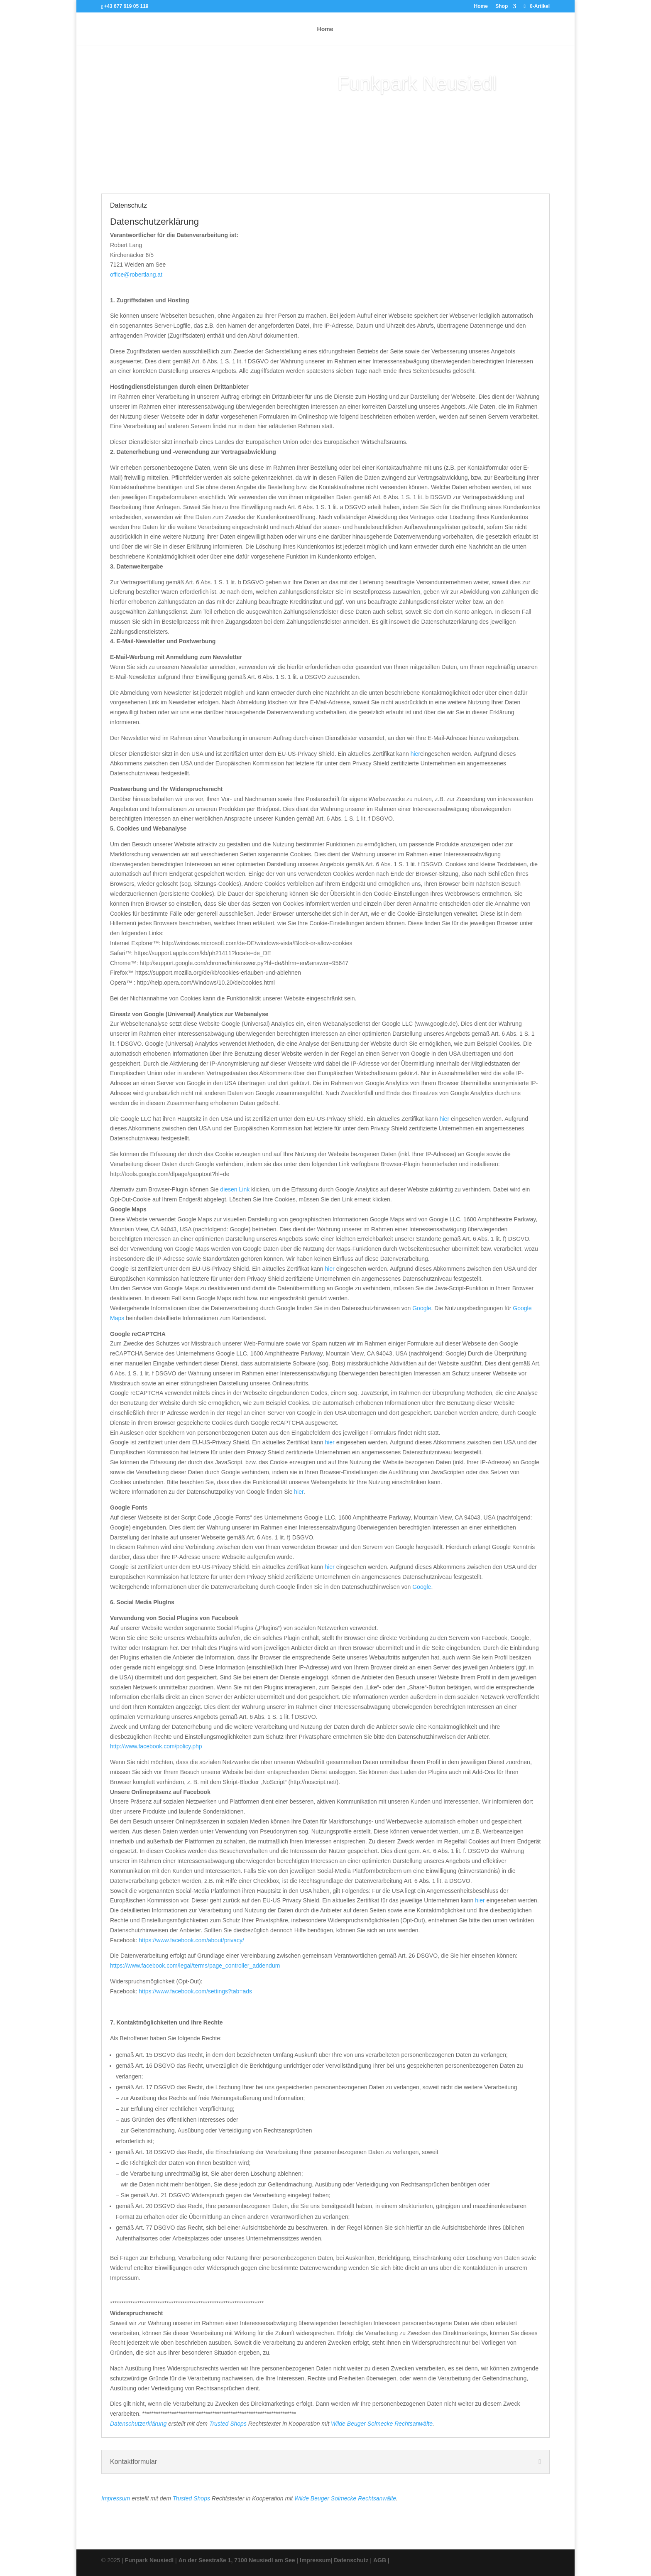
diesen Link (235, 1189)
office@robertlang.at (136, 274)
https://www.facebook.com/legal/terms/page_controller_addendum (195, 1965)
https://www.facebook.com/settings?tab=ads (195, 1991)
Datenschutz (351, 2560)
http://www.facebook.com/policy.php (156, 1746)
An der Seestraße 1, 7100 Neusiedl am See (237, 2560)
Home (481, 6)
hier (415, 753)
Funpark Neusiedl (149, 2560)
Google (421, 1308)
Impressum (115, 2498)
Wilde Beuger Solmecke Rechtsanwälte (382, 2423)
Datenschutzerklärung (138, 2423)
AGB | (381, 2560)
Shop (501, 6)
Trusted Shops (228, 2423)
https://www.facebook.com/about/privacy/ (191, 1940)
